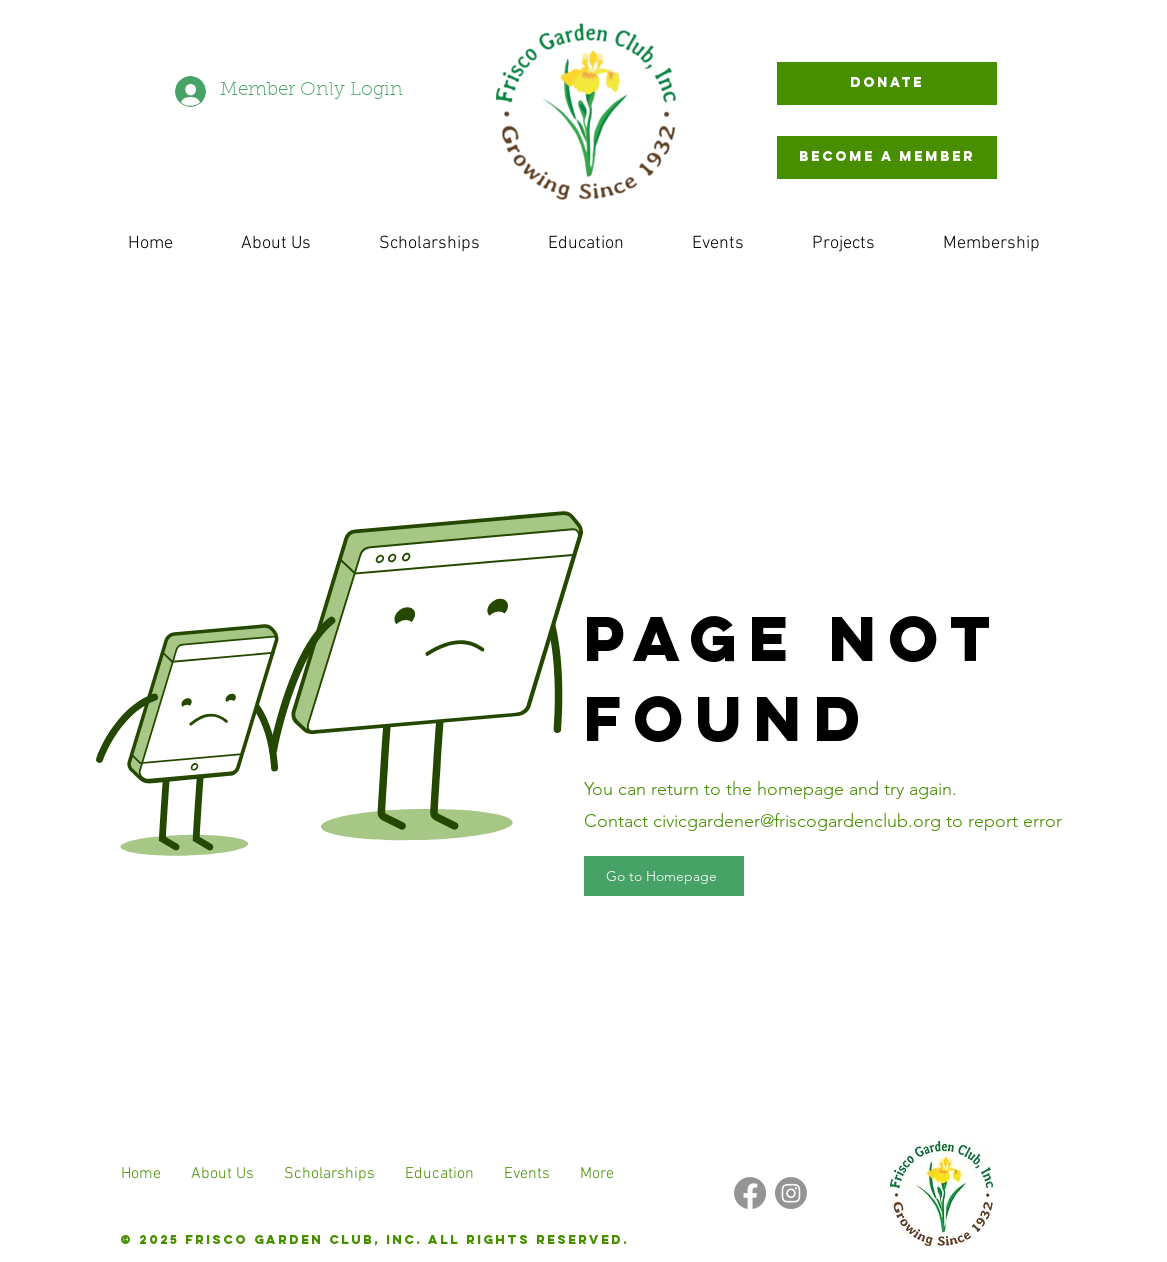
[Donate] (887, 83)
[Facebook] (750, 1193)
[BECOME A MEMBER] (887, 157)
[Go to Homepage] (664, 876)
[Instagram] (791, 1193)
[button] (843, 243)
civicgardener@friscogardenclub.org (797, 821)
